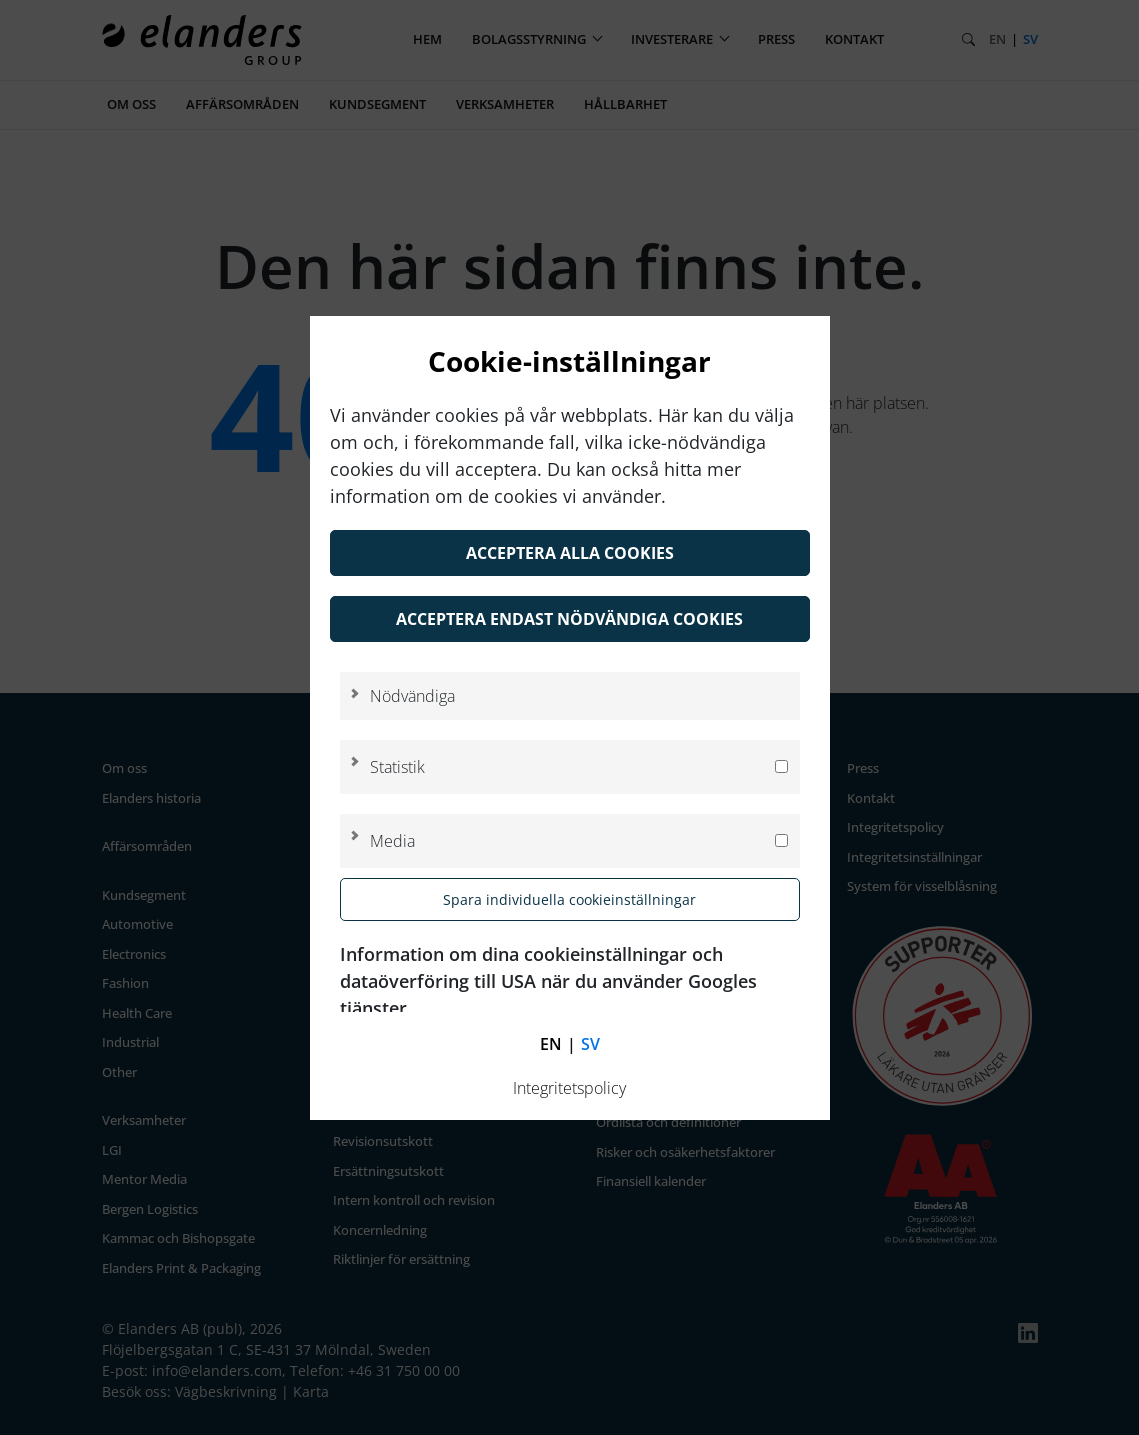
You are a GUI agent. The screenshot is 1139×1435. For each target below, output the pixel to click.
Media (392, 841)
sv (590, 1044)
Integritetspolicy (569, 1088)
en (551, 1044)
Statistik (397, 767)
